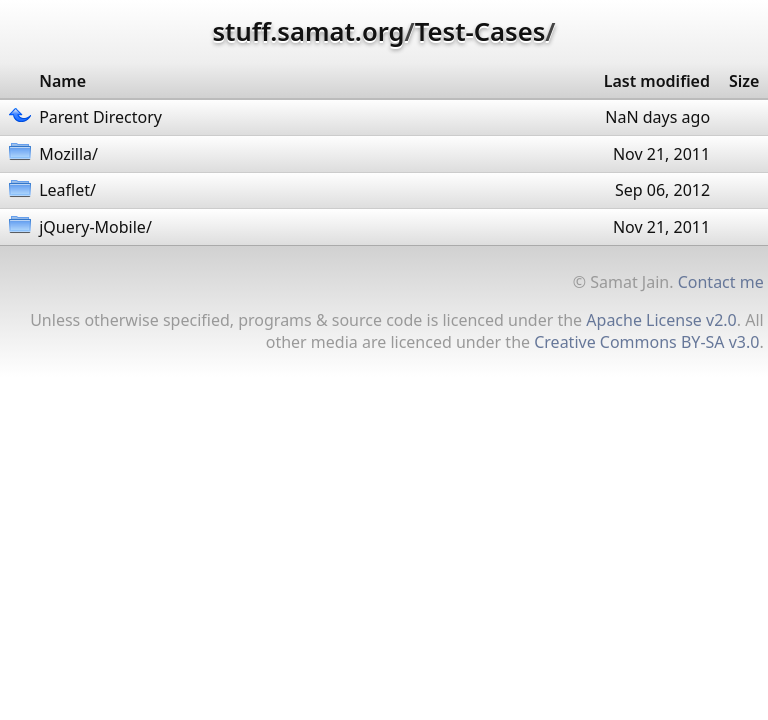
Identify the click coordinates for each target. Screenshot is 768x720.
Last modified (657, 81)
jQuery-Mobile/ (95, 227)
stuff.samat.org (309, 31)
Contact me (721, 282)
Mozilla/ (68, 154)
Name (62, 81)
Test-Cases (480, 31)
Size (744, 81)
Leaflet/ (67, 190)
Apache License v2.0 (661, 320)
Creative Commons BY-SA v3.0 (646, 342)
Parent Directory (100, 117)
